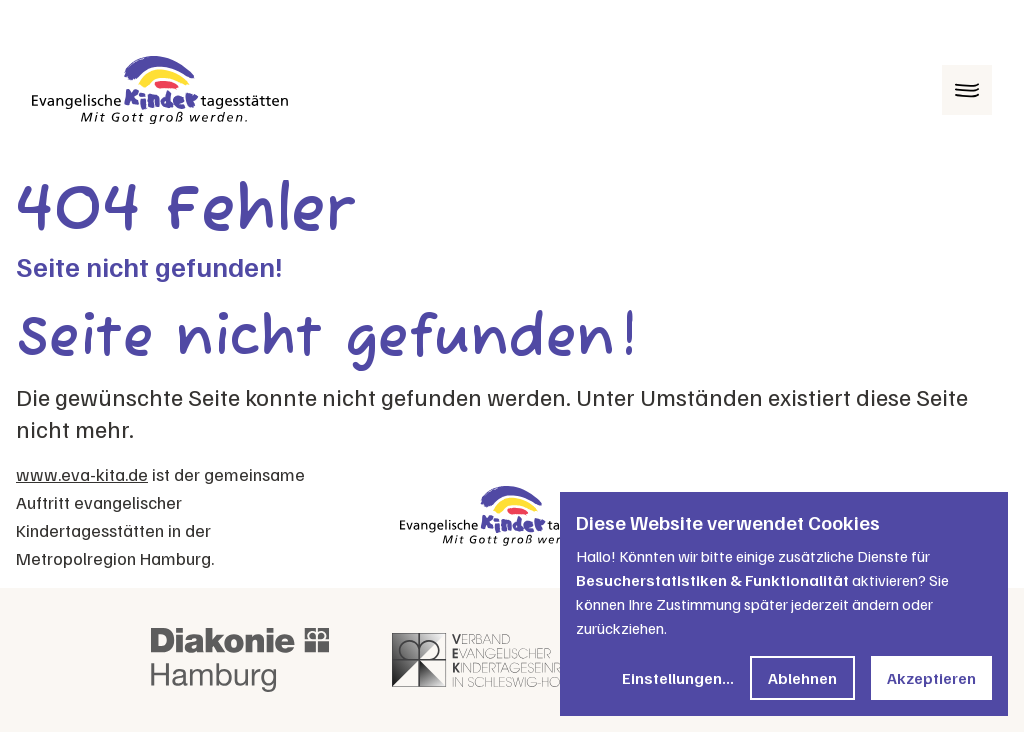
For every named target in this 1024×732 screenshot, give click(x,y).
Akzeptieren (931, 678)
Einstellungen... (678, 678)
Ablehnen (802, 678)
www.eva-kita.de (82, 474)
